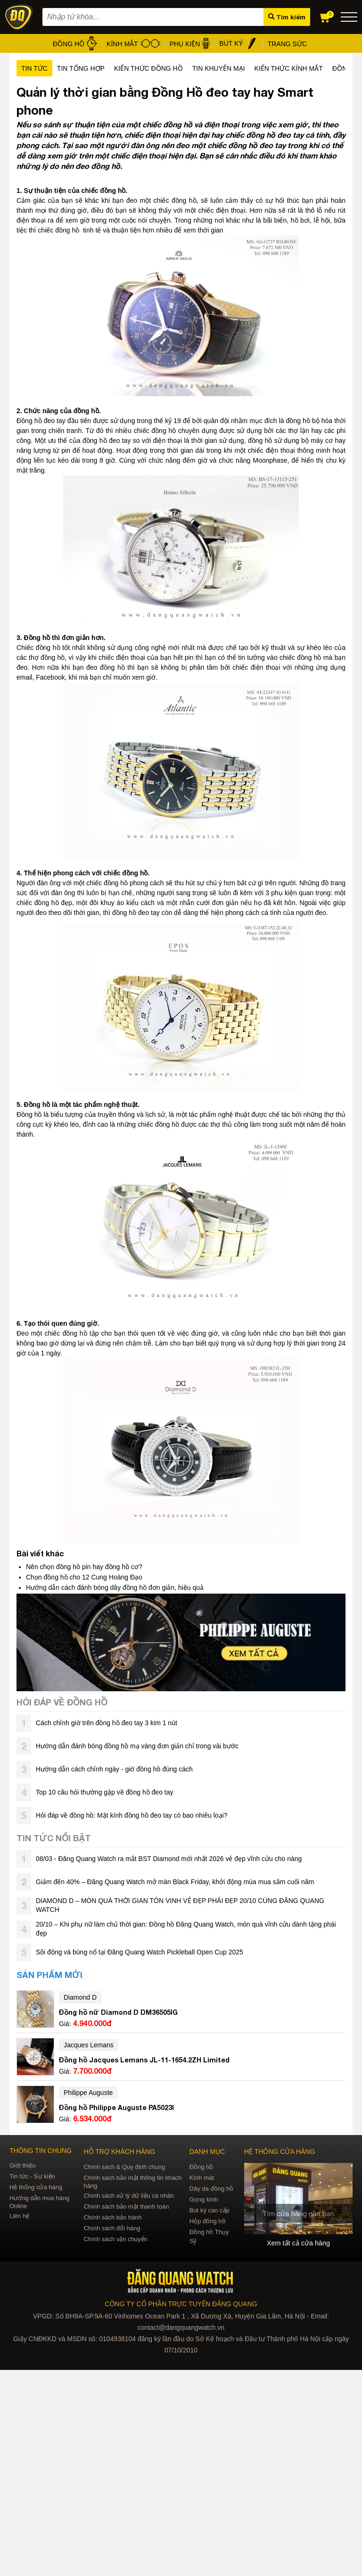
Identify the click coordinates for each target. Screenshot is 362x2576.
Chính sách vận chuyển (115, 2239)
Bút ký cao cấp (209, 2210)
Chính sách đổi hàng (111, 2228)
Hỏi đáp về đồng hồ (61, 1702)
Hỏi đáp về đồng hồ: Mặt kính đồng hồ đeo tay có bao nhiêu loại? (131, 1815)
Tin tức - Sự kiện (32, 2176)
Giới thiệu (22, 2165)
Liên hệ (19, 2215)
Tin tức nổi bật (53, 1838)
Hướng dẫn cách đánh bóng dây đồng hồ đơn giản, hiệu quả (115, 1587)
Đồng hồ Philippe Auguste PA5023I (116, 2107)
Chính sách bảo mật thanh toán (126, 2206)
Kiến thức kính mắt (289, 68)
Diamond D (80, 1997)
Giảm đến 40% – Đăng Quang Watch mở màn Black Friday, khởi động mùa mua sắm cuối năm (175, 1882)
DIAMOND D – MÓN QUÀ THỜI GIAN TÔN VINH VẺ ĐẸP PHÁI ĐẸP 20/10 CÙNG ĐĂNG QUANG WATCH (180, 1905)
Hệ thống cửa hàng (35, 2187)
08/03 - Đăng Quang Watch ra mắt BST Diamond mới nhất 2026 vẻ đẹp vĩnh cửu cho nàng (169, 1858)
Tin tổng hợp (81, 68)
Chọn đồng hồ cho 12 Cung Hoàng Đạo (84, 1577)
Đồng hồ (201, 2166)
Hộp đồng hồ (207, 2221)
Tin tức (34, 68)
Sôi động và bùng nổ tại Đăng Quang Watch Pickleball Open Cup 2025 (139, 1952)
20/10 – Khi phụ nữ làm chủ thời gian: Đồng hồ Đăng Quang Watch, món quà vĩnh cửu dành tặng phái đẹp (186, 1928)
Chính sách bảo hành (112, 2217)
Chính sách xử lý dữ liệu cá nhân (128, 2195)
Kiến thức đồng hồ (148, 68)
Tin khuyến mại (218, 68)
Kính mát (201, 2177)
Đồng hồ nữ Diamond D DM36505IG (118, 2012)
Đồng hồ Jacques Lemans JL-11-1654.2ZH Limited (144, 2060)
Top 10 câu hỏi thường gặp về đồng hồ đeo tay (104, 1792)
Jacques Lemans (89, 2045)
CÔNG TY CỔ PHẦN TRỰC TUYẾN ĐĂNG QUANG (181, 2304)
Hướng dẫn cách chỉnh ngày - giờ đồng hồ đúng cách (114, 1769)
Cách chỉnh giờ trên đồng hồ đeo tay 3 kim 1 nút (106, 1723)
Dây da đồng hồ (211, 2188)
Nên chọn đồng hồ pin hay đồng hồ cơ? (84, 1567)
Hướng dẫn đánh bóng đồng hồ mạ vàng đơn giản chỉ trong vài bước (137, 1746)
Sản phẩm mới (49, 1974)
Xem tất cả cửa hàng (298, 2243)
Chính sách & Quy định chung (124, 2166)
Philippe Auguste (88, 2092)
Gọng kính (203, 2199)
